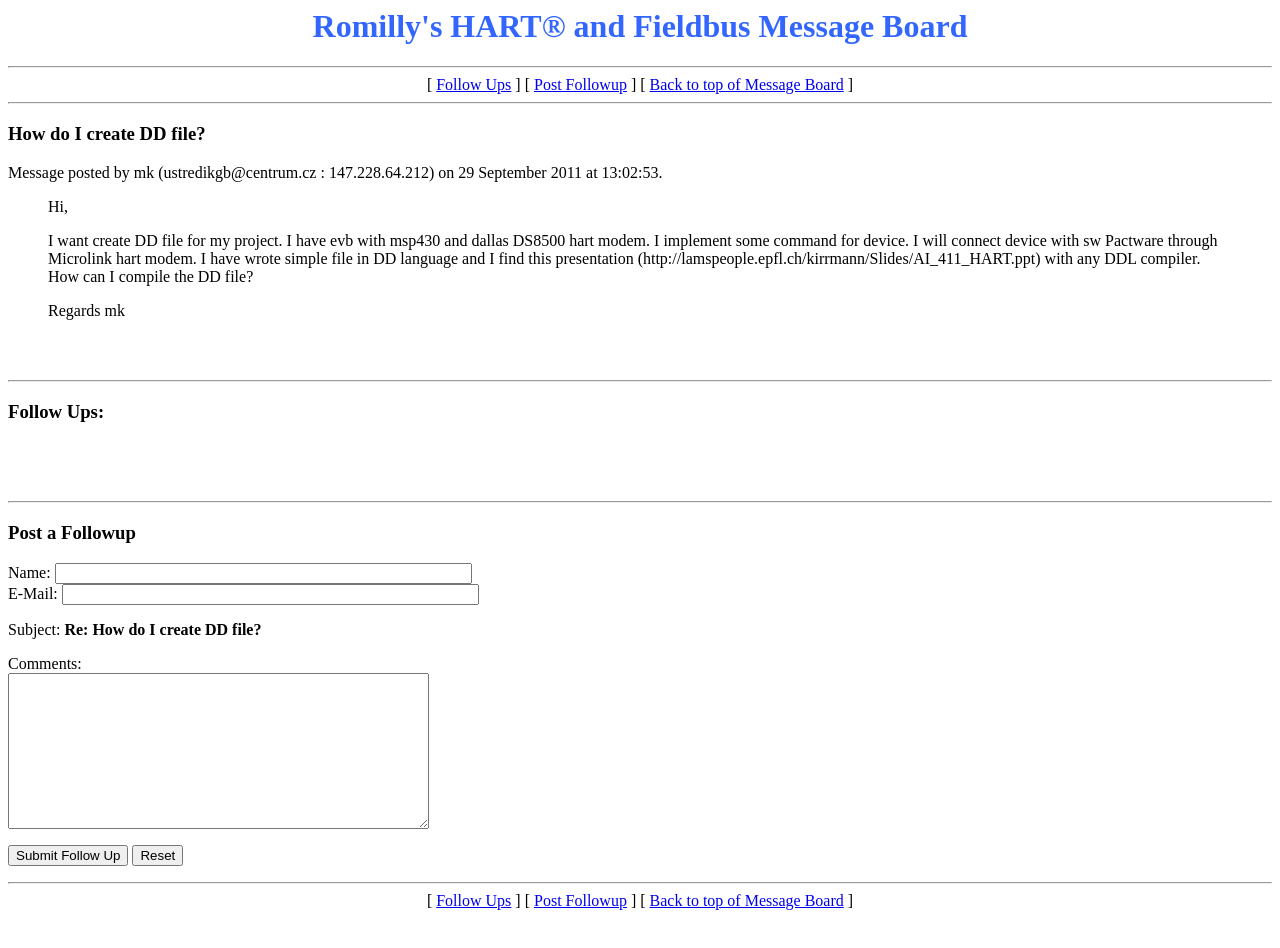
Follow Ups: (56, 411)
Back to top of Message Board (747, 84)
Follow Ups (473, 84)
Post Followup (580, 84)
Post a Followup (72, 532)
